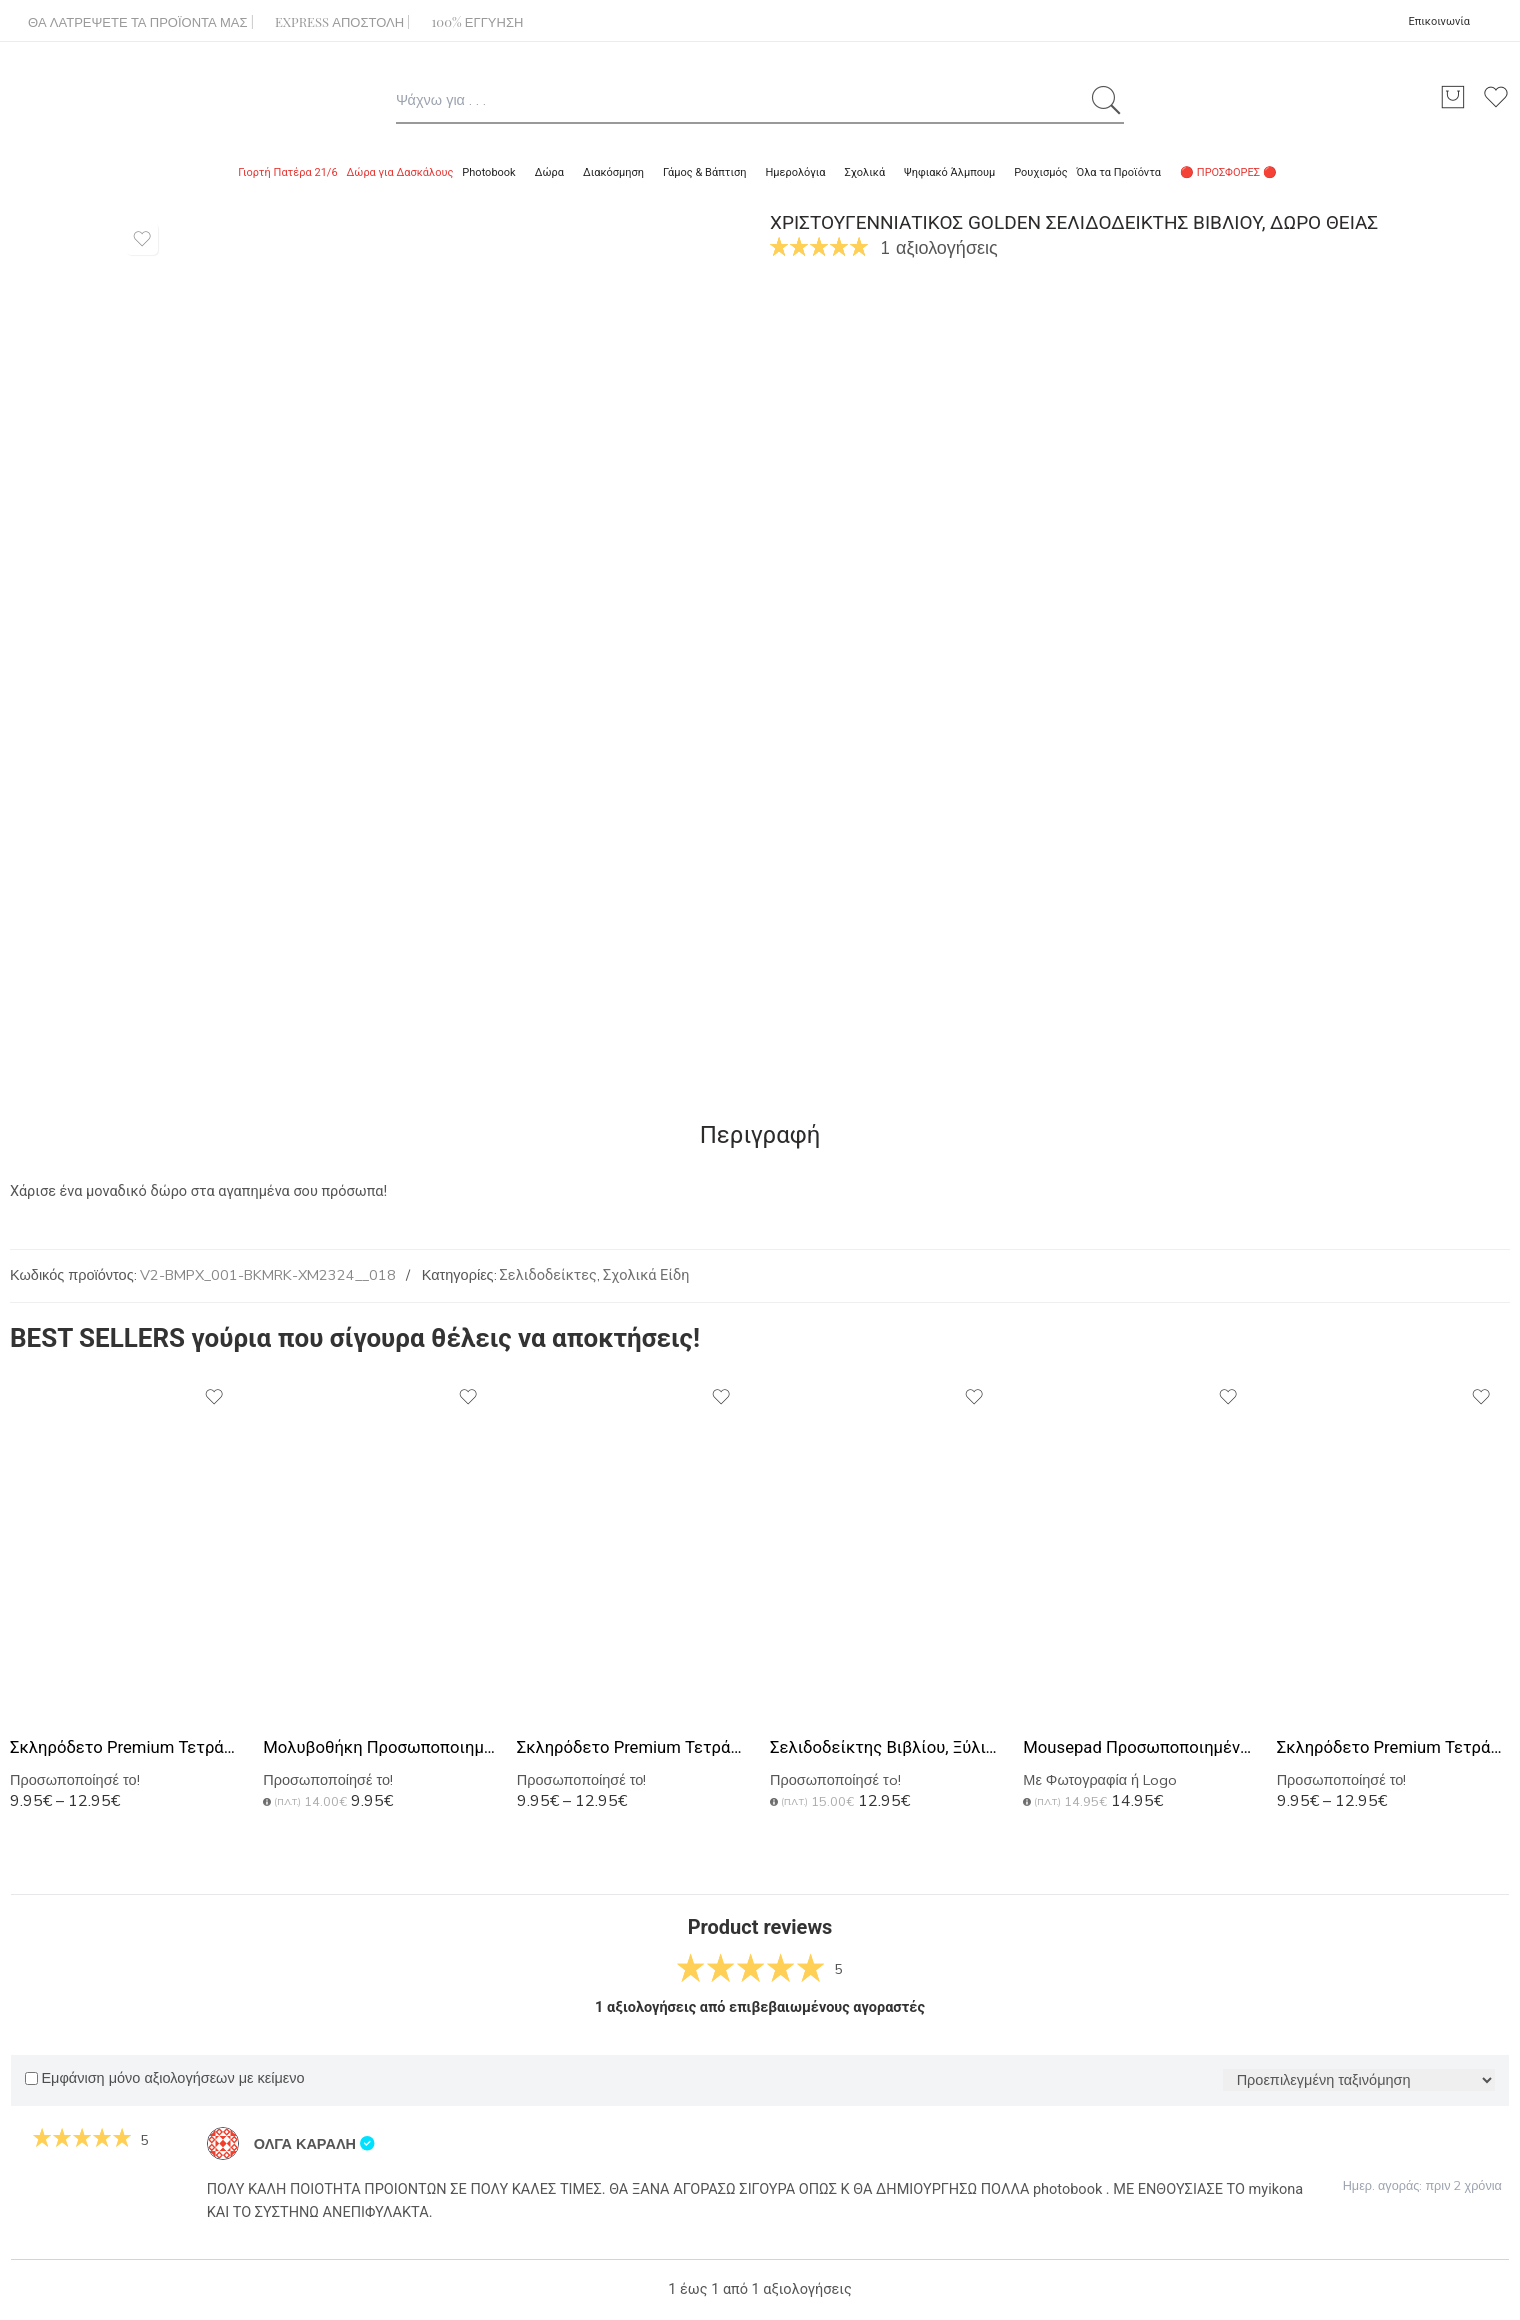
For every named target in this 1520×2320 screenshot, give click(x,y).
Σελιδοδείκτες (548, 1275)
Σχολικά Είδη (646, 1275)
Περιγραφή (760, 1135)
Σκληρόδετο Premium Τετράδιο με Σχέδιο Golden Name (126, 1747)
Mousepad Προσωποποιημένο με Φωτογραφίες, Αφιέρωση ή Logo (1139, 1747)
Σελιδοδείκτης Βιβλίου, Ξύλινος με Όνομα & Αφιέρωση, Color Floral (886, 1747)
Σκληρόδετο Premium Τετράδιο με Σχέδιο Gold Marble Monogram (1393, 1747)
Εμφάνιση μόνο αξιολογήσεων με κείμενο (164, 2078)
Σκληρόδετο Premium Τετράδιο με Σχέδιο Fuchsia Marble (633, 1747)
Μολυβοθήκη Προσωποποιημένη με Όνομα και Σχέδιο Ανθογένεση (379, 1747)
